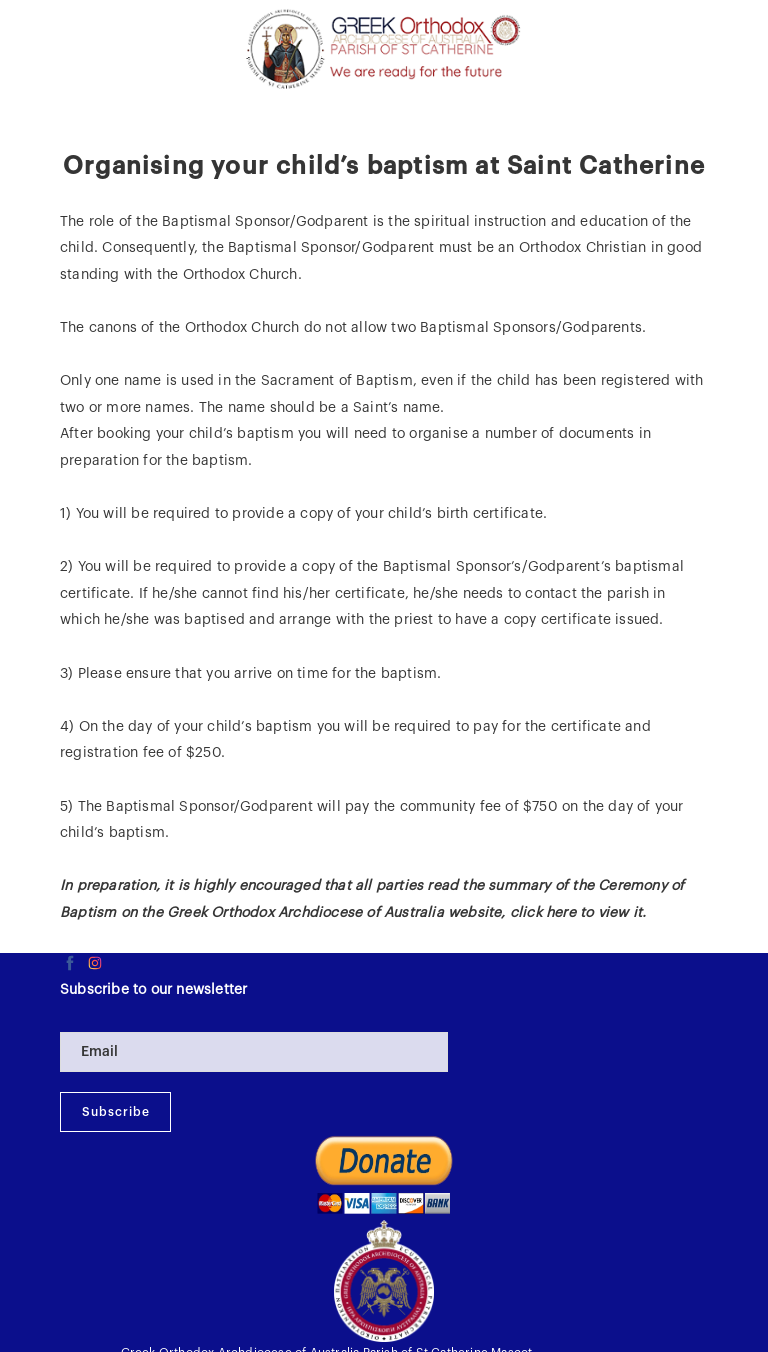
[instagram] (95, 963)
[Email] (254, 1052)
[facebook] (70, 963)
